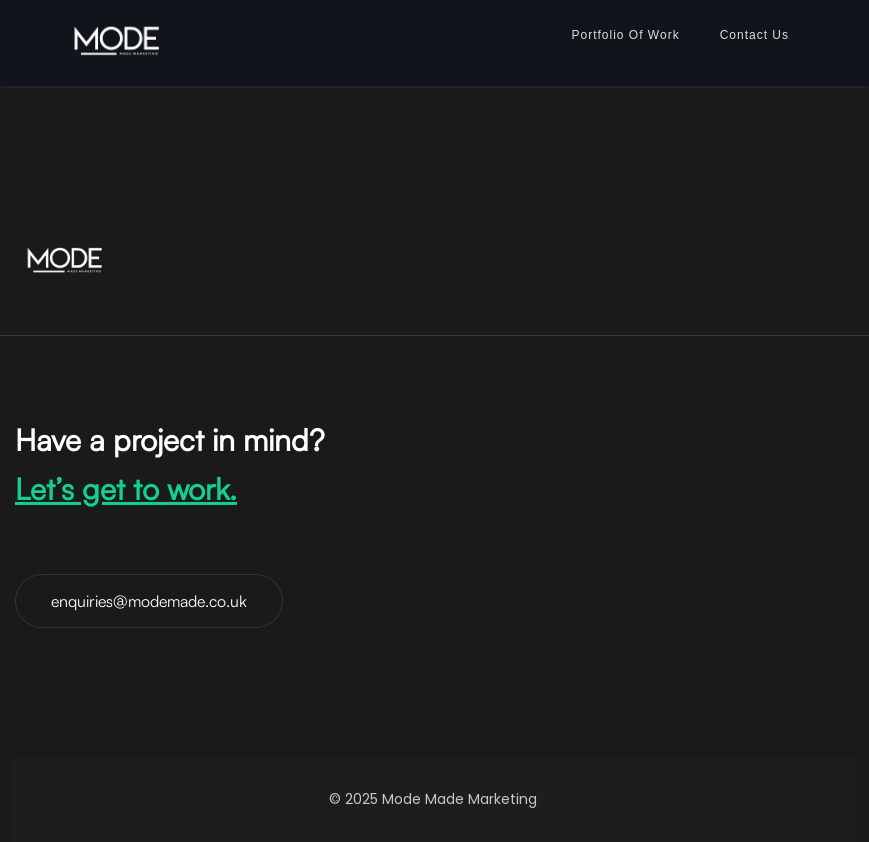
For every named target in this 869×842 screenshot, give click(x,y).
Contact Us (754, 35)
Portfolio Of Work (626, 35)
